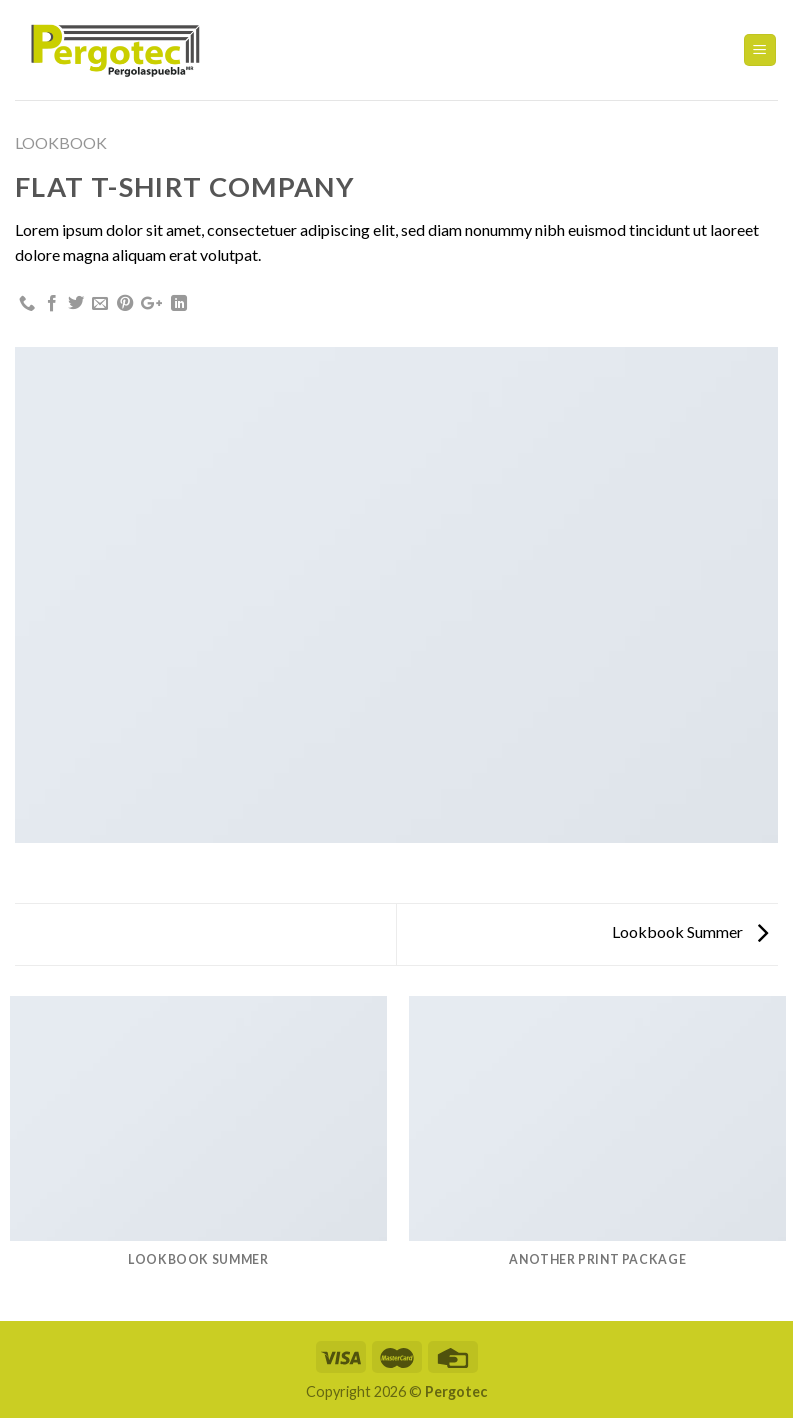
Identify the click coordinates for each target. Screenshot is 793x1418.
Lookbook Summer (690, 931)
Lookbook (61, 142)
